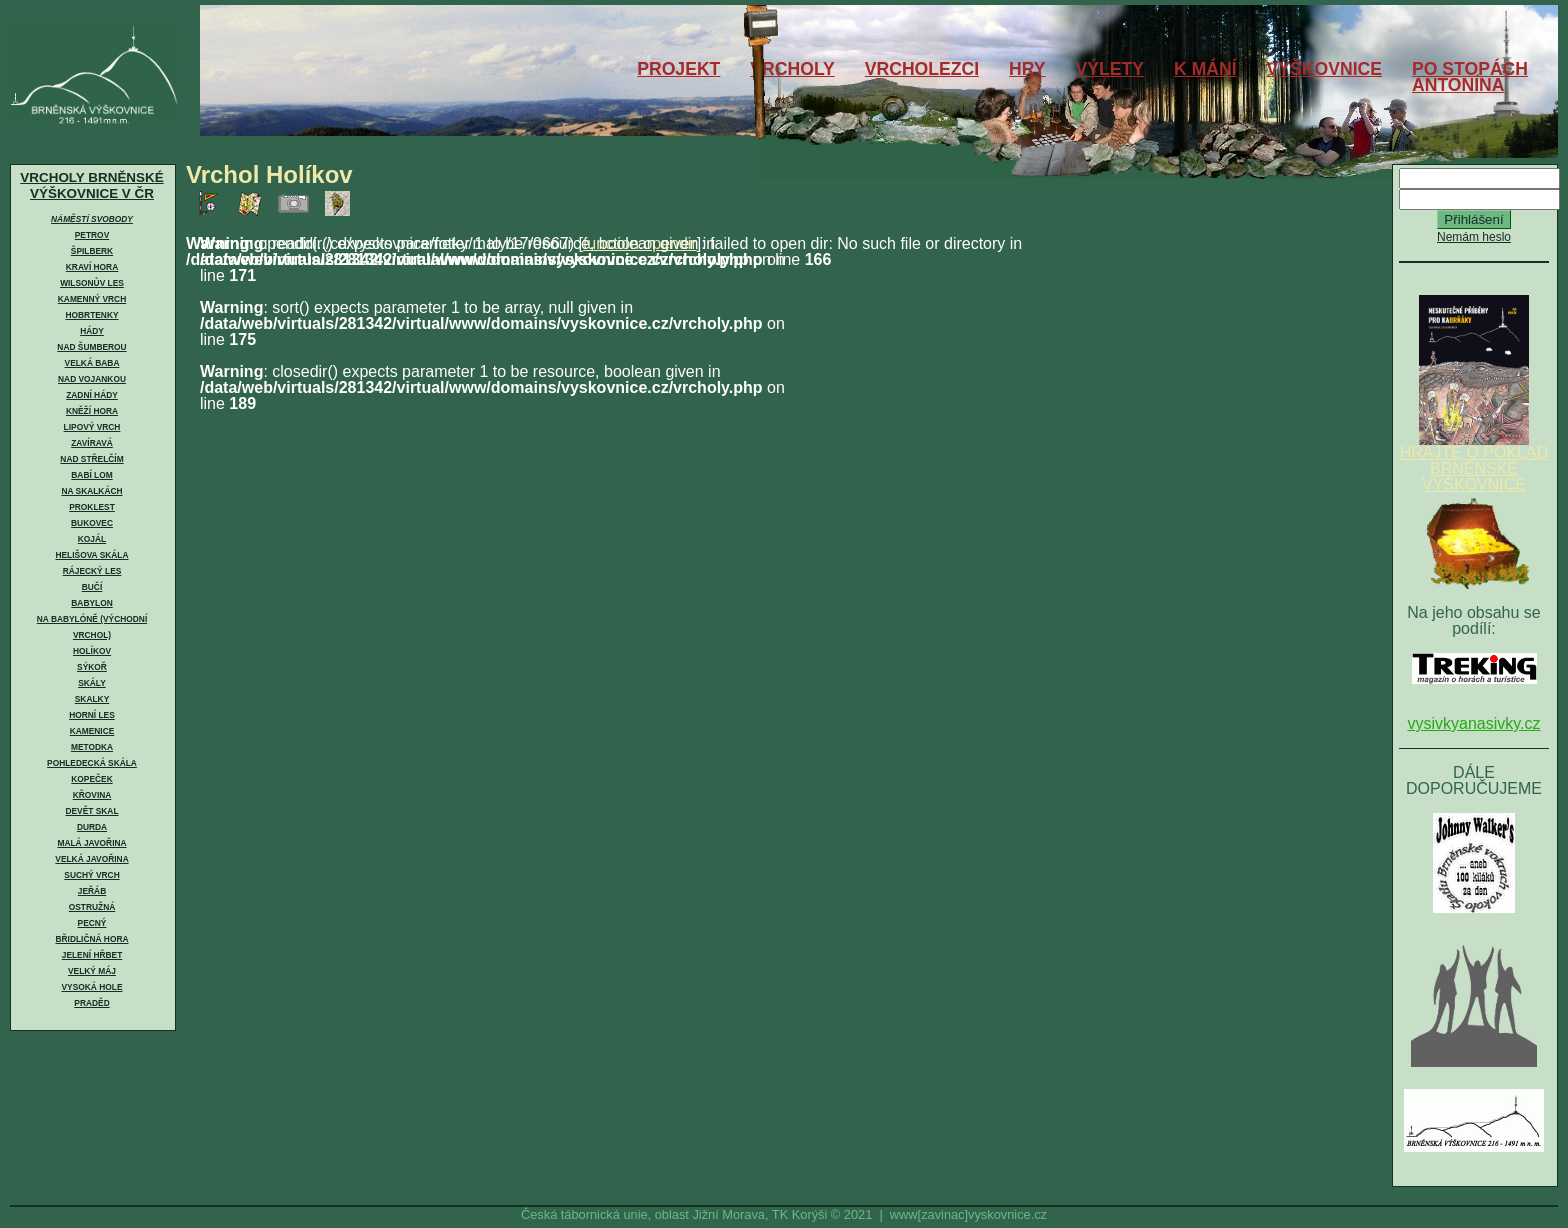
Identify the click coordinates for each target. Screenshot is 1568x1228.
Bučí (92, 587)
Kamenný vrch (92, 299)
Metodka (92, 747)
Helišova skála (91, 555)
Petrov (92, 235)
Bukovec (92, 523)
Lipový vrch (92, 427)
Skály (92, 683)
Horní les (92, 715)
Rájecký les (92, 571)
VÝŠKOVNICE (1324, 69)
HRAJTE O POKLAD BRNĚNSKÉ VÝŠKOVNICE (1474, 462)
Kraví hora (92, 267)
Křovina (92, 795)
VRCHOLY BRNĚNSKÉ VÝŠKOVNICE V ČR (91, 185)
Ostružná (92, 907)
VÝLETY (1110, 69)
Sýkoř (92, 667)
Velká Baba (92, 363)
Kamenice (92, 731)
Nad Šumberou (91, 347)
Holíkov (92, 651)
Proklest (92, 507)
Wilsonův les (92, 283)
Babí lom (91, 475)
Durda (92, 827)
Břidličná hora (91, 939)
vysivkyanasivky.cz (1473, 723)
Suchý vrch (91, 875)
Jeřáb (92, 891)
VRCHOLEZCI (922, 69)
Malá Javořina (91, 843)
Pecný (92, 923)
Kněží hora (92, 411)
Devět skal (91, 811)
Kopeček (91, 779)
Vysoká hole (92, 987)
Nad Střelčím (91, 459)
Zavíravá (92, 443)
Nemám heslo (1474, 237)
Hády (92, 331)
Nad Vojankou (92, 379)
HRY (1027, 69)
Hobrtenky (91, 315)
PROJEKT (678, 69)
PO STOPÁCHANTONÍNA (1470, 77)
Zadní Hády (92, 395)
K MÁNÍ (1205, 69)
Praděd (91, 1003)
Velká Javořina (91, 859)
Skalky (92, 699)
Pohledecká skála (92, 763)
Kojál (92, 539)
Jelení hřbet (92, 955)
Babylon (91, 603)
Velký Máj (92, 971)
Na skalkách (91, 491)
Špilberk (92, 251)
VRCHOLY (792, 69)
